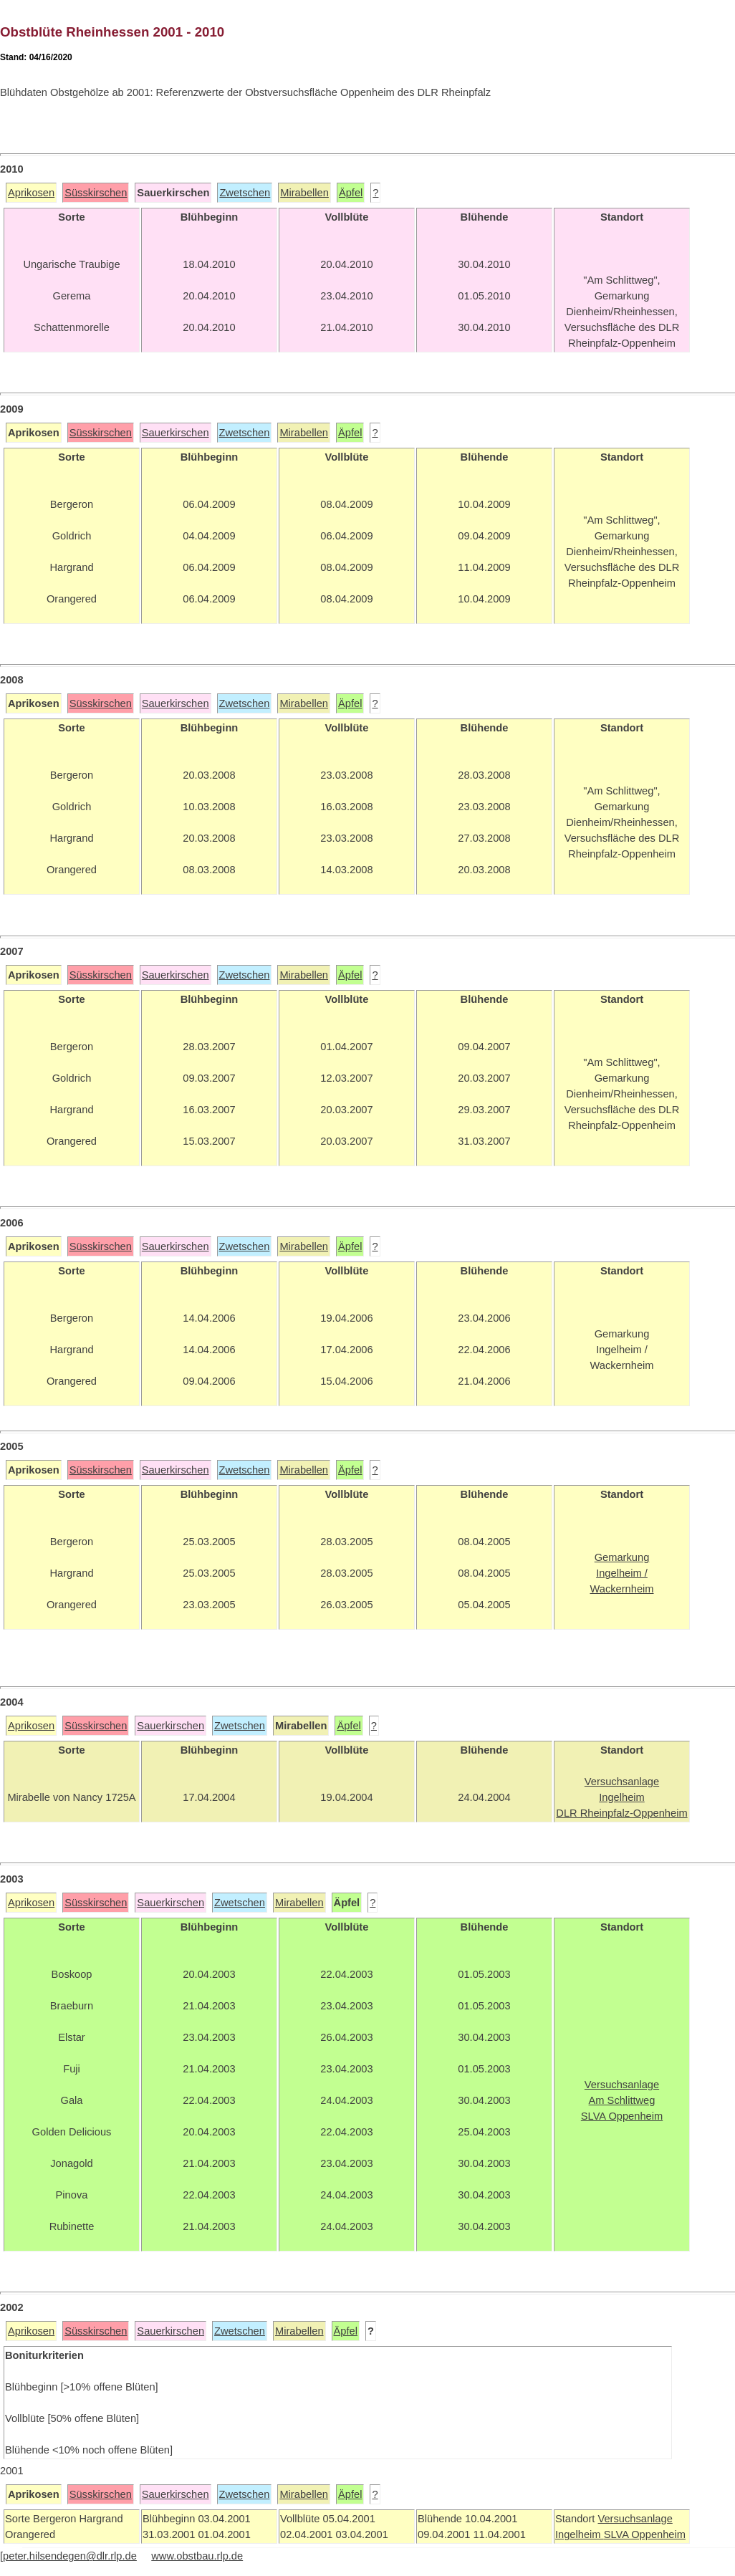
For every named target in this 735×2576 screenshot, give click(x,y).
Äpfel (350, 192)
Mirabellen (304, 192)
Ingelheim (579, 2534)
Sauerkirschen (175, 432)
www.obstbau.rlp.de (197, 2556)
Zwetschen (244, 192)
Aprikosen (31, 192)
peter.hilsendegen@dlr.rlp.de (70, 2556)
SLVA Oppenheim (645, 2534)
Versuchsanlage (634, 2518)
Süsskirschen (95, 192)
